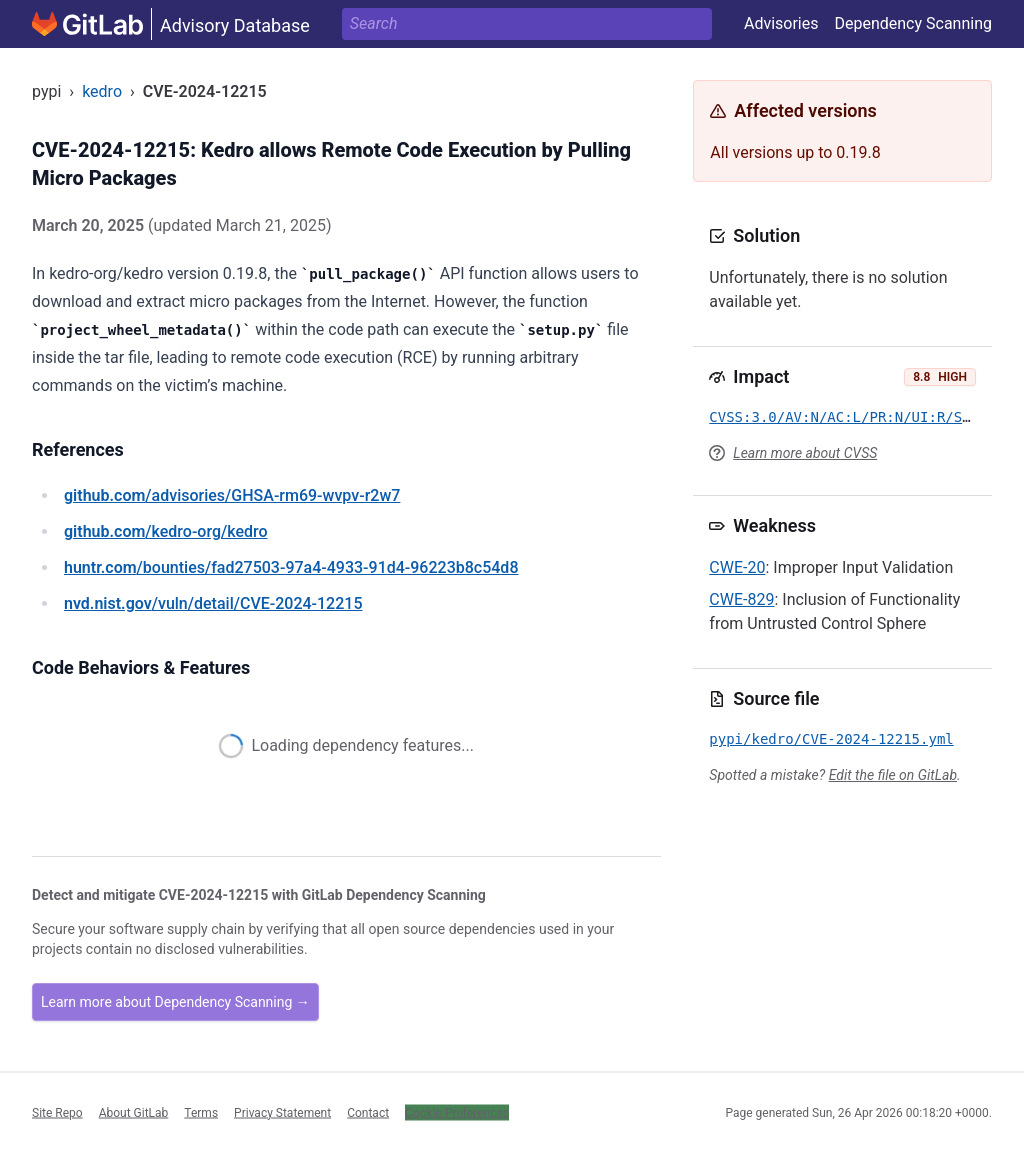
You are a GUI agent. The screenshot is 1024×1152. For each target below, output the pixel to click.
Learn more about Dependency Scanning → (175, 1002)
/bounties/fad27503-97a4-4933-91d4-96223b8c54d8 (291, 567)
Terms (201, 1112)
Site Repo (57, 1112)
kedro (102, 91)
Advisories (781, 23)
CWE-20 (737, 567)
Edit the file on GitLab (893, 775)
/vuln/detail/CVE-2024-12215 (213, 603)
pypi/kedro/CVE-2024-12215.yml (831, 739)
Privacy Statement (282, 1112)
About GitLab (134, 1112)
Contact (368, 1112)
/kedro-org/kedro (166, 531)
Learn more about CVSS (805, 453)
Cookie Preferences (457, 1112)
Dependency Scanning (913, 23)
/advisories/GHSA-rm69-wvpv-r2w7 (232, 495)
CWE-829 (741, 599)
